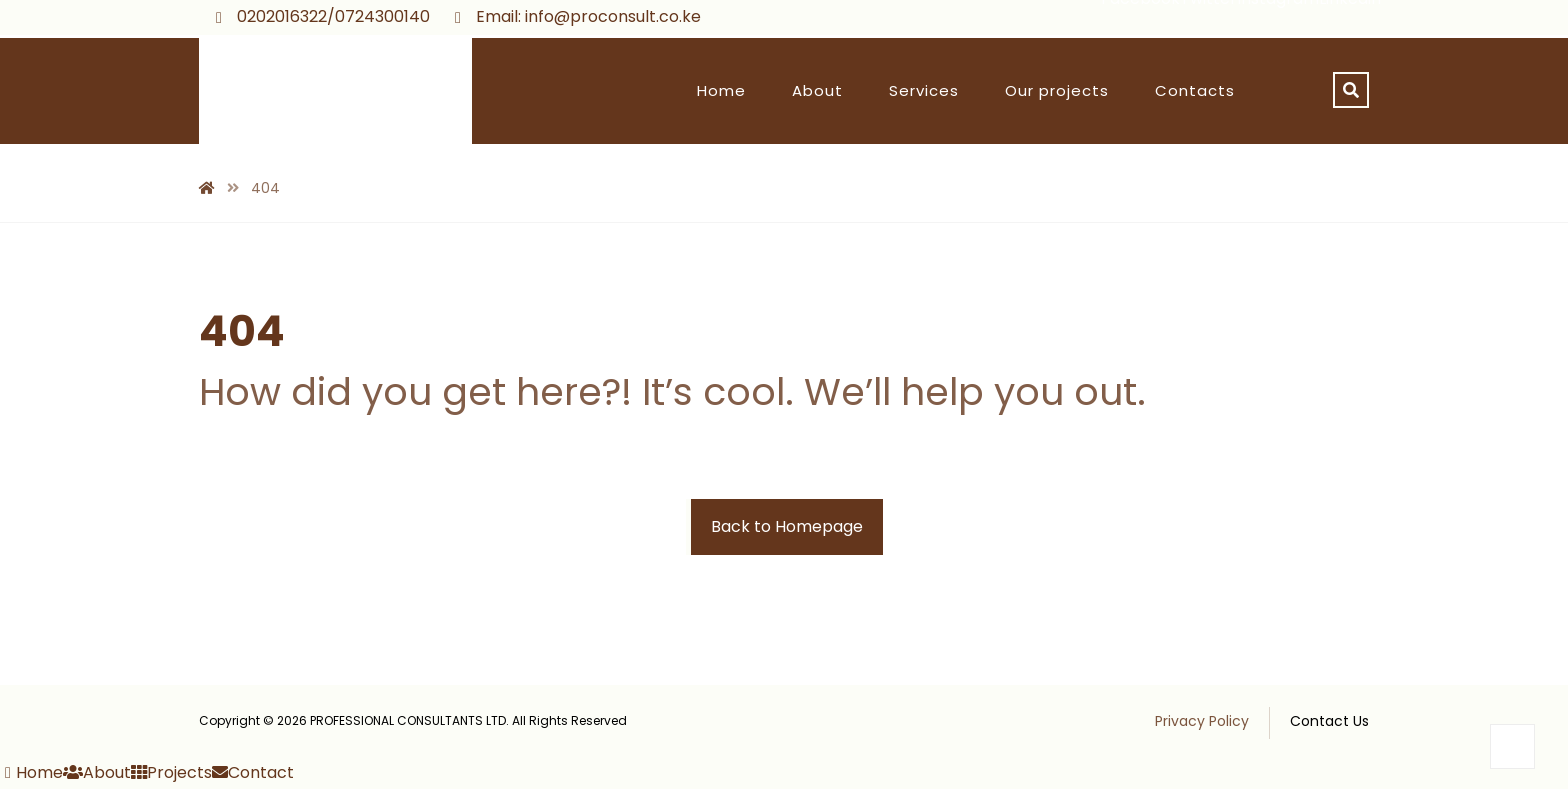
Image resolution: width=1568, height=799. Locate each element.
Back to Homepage (787, 526)
